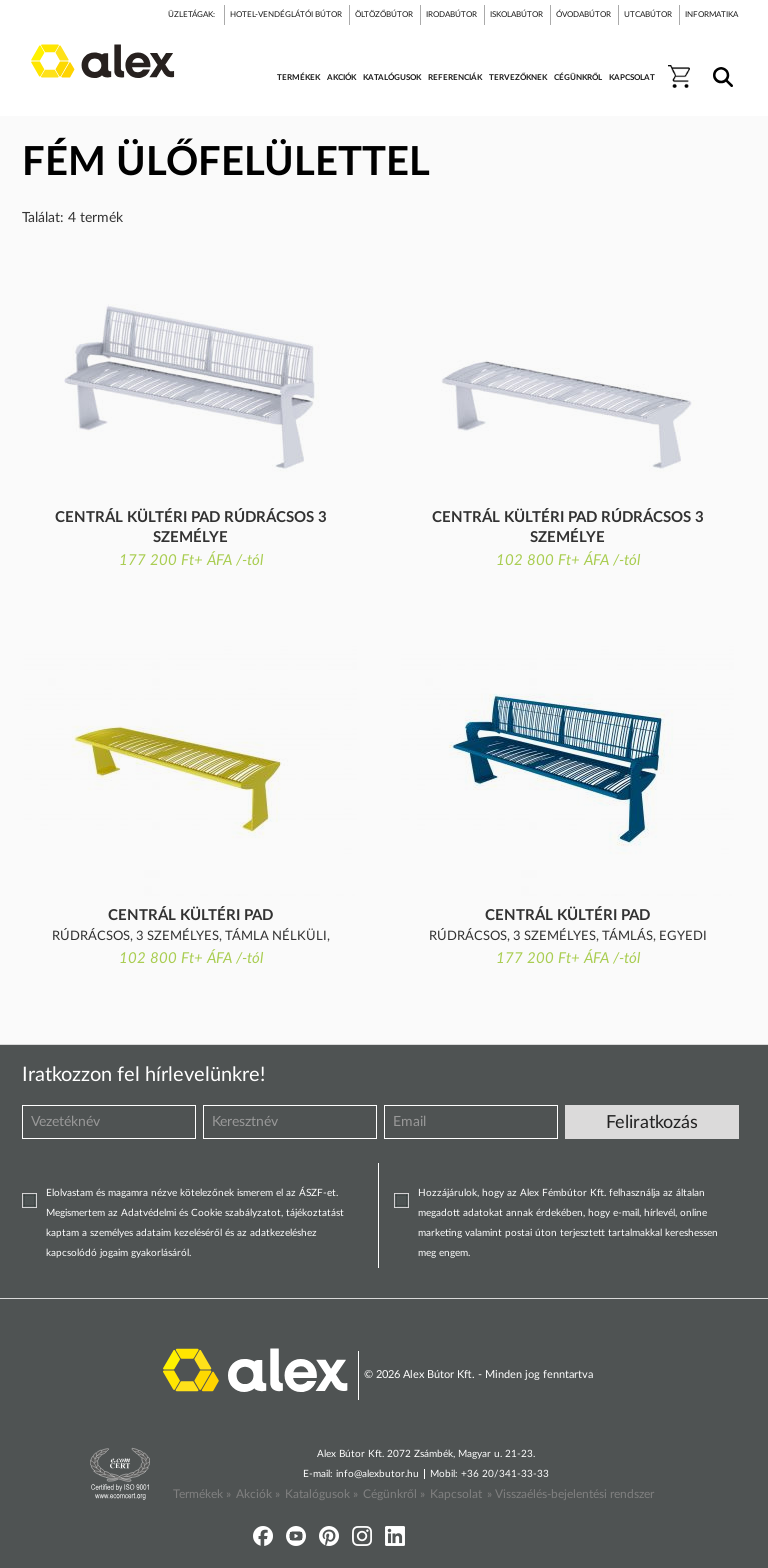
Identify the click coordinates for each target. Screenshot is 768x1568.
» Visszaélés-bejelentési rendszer (570, 1494)
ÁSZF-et (317, 1193)
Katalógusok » (321, 1494)
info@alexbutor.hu (377, 1474)
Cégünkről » (394, 1494)
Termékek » (202, 1494)
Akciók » (258, 1494)
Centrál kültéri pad (190, 915)
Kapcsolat (456, 1494)
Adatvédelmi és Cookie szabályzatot (201, 1213)
